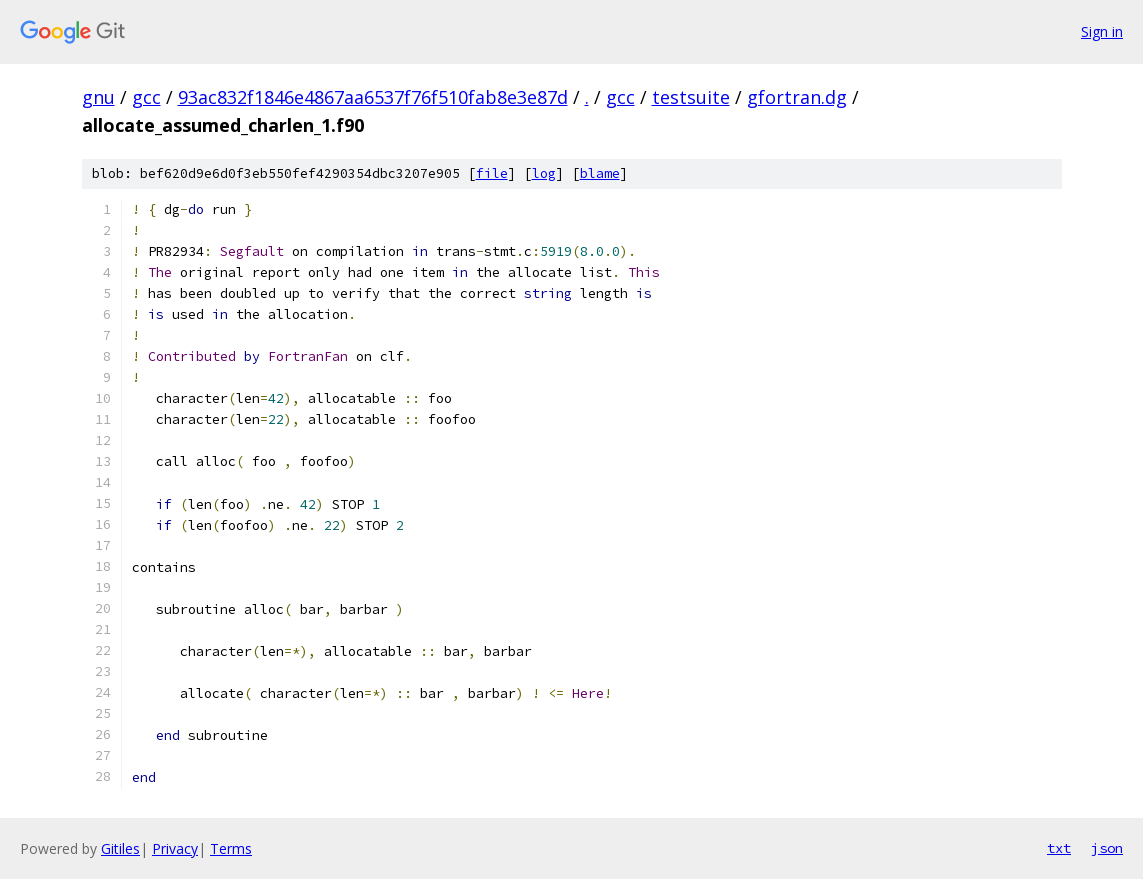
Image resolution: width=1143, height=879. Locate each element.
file (492, 173)
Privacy (175, 848)
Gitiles (120, 848)
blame (600, 173)
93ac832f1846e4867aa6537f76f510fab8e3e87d (373, 97)
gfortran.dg (797, 97)
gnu (98, 97)
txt (1059, 848)
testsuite (691, 97)
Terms (231, 848)
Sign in (1102, 31)
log (544, 173)
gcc (146, 97)
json (1107, 848)
